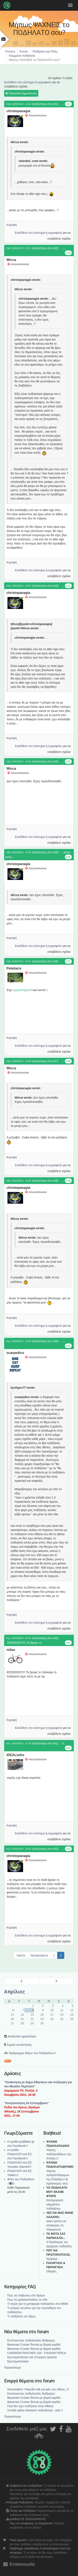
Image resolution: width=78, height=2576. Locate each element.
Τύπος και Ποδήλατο (23, 2510)
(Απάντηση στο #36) (45, 961)
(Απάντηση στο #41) (45, 1743)
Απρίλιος (14, 1992)
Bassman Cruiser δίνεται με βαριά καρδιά (33, 2344)
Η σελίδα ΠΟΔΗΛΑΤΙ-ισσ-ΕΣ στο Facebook (19, 2154)
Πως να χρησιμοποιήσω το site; (27, 2299)
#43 (68, 1848)
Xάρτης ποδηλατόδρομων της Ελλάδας (57, 2175)
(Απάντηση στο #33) (45, 585)
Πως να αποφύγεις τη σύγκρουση (31, 2523)
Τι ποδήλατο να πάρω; (21, 2316)
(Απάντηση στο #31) (45, 104)
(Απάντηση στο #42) (45, 1848)
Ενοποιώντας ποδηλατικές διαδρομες (31, 2340)
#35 (68, 761)
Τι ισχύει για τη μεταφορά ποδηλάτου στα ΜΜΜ (37, 2303)
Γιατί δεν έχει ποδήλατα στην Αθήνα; (30, 2406)
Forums (10, 51)
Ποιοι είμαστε (18, 2540)
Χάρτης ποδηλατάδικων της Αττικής (59, 2154)
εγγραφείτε (44, 82)
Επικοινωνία (22, 2564)
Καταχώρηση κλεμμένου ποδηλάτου (54, 2204)
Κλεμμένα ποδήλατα (22, 55)
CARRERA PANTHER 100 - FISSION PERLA (36, 2353)
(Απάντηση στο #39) (45, 1341)
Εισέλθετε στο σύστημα (19, 82)
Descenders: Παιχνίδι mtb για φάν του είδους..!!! (38, 2389)
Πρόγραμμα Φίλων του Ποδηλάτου (32, 2053)
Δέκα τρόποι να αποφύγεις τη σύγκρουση (56, 2225)
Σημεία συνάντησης (19, 2044)
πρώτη (20, 1955)
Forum (24, 51)
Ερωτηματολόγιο (18, 2361)
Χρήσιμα (51, 2258)
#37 (68, 961)
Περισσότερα (12, 2367)
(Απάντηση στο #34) (45, 761)
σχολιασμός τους (57, 2183)
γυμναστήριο (22, 990)
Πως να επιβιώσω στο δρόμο (26, 2295)
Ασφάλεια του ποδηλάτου (26, 2485)
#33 (68, 252)
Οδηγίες (51, 2271)
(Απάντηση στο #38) (45, 1180)
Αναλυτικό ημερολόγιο (22, 2036)
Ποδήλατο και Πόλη (44, 51)
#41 (68, 1642)
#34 (68, 585)
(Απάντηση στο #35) (45, 852)
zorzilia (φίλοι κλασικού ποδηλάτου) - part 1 (35, 2410)
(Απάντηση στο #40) (45, 1638)
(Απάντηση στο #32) (45, 248)
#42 (68, 1748)
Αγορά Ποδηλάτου (21, 2502)
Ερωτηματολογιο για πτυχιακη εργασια (32, 2357)
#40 (68, 1345)
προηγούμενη (39, 1955)
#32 (68, 104)
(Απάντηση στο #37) (45, 1061)
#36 (68, 857)
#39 (68, 1180)
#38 (68, 1061)
